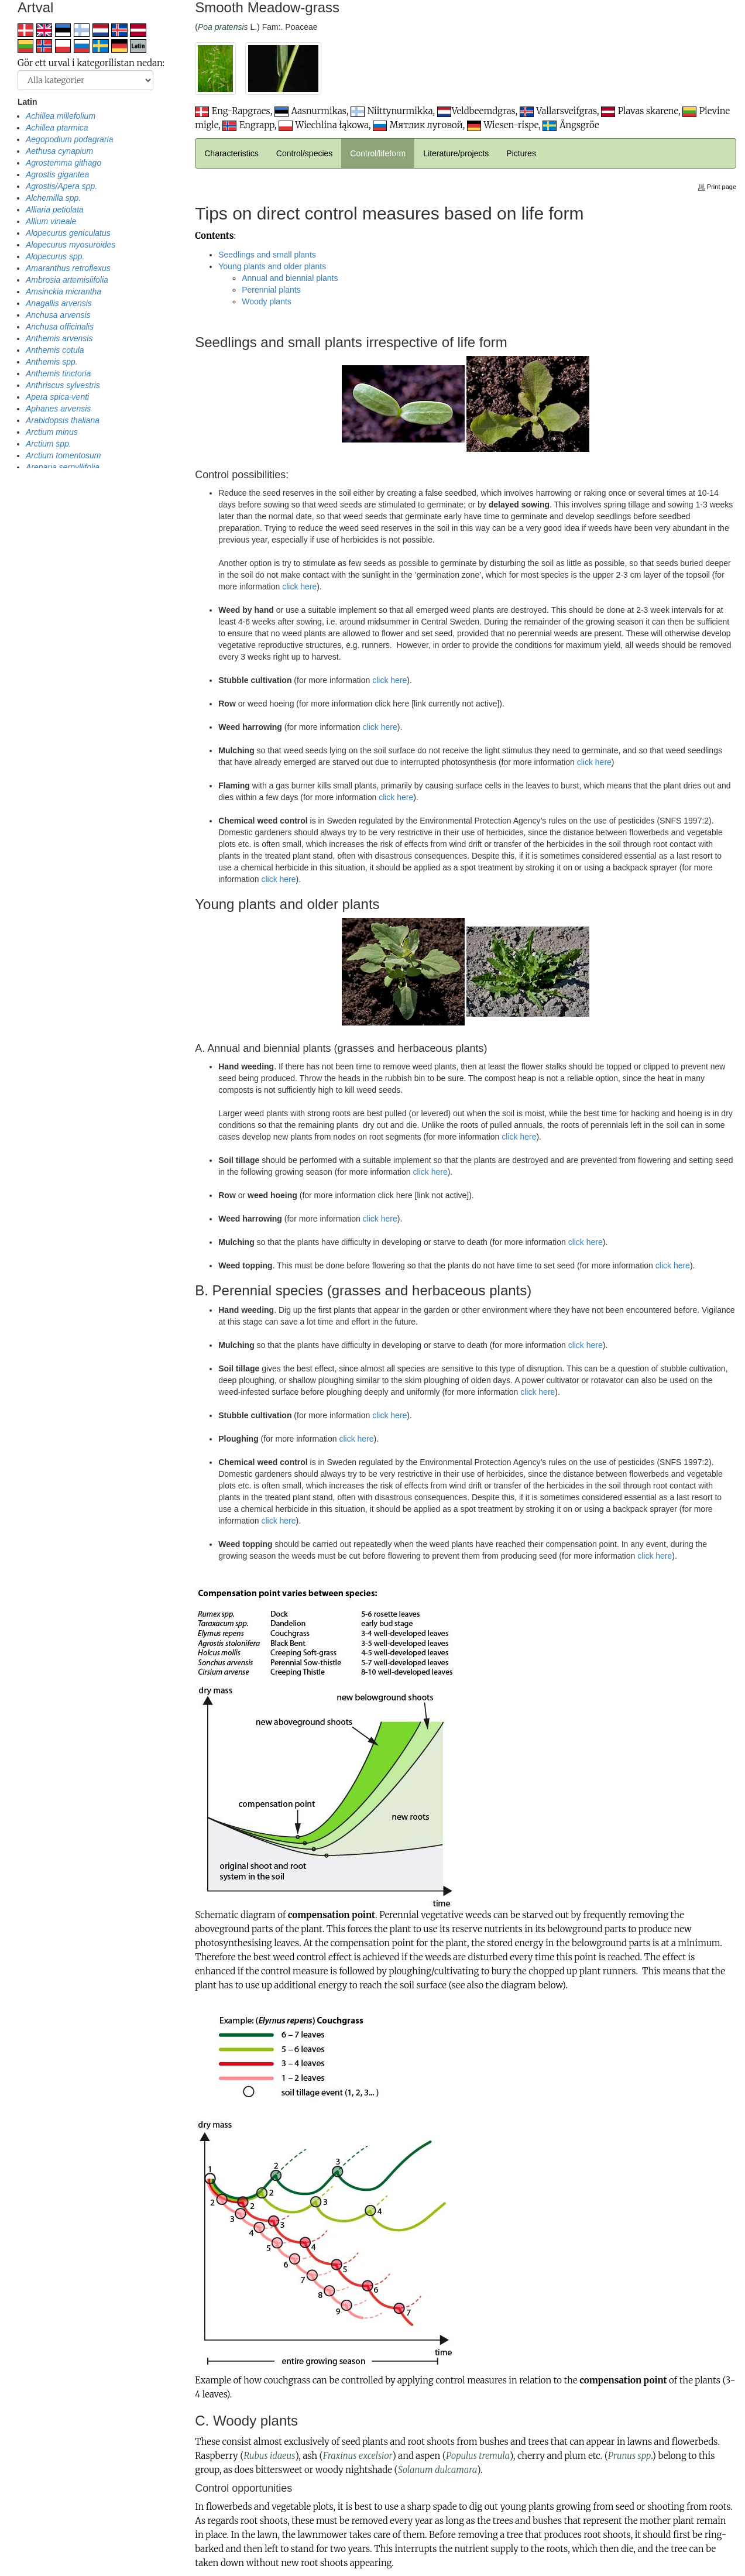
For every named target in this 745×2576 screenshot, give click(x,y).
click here (299, 586)
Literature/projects (456, 153)
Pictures (521, 153)
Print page (717, 186)
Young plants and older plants (272, 266)
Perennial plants (271, 289)
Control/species (304, 153)
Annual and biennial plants (290, 278)
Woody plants (266, 301)
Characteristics (231, 153)
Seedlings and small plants (267, 254)
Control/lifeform (378, 153)
